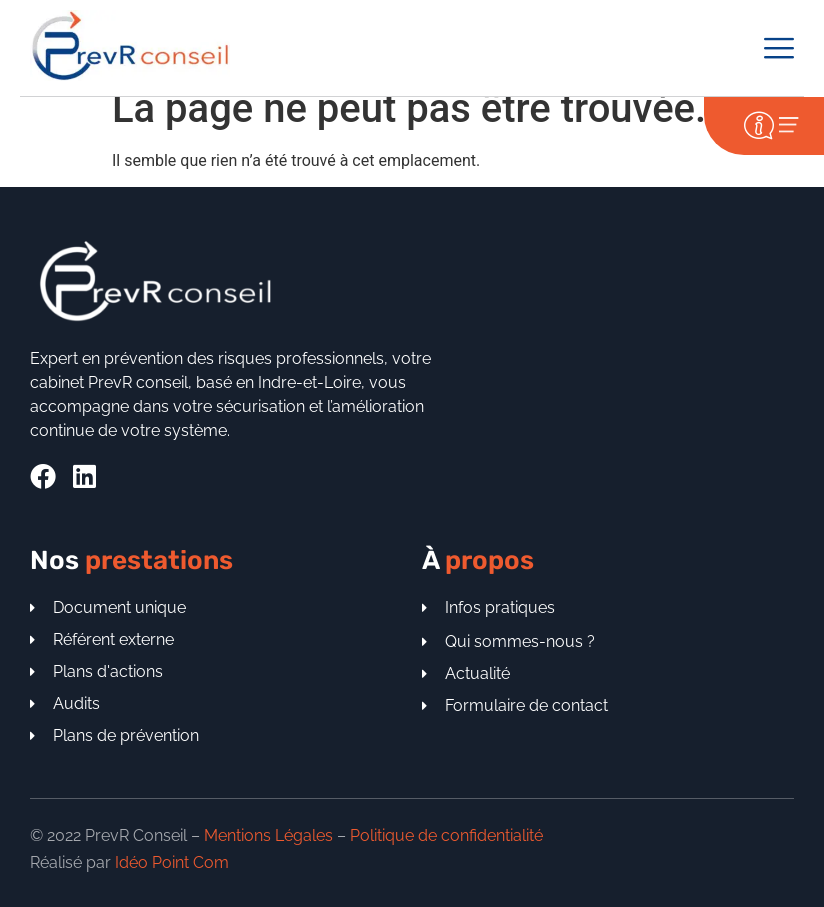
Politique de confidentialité (446, 835)
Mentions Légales (268, 835)
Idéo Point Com (172, 862)
